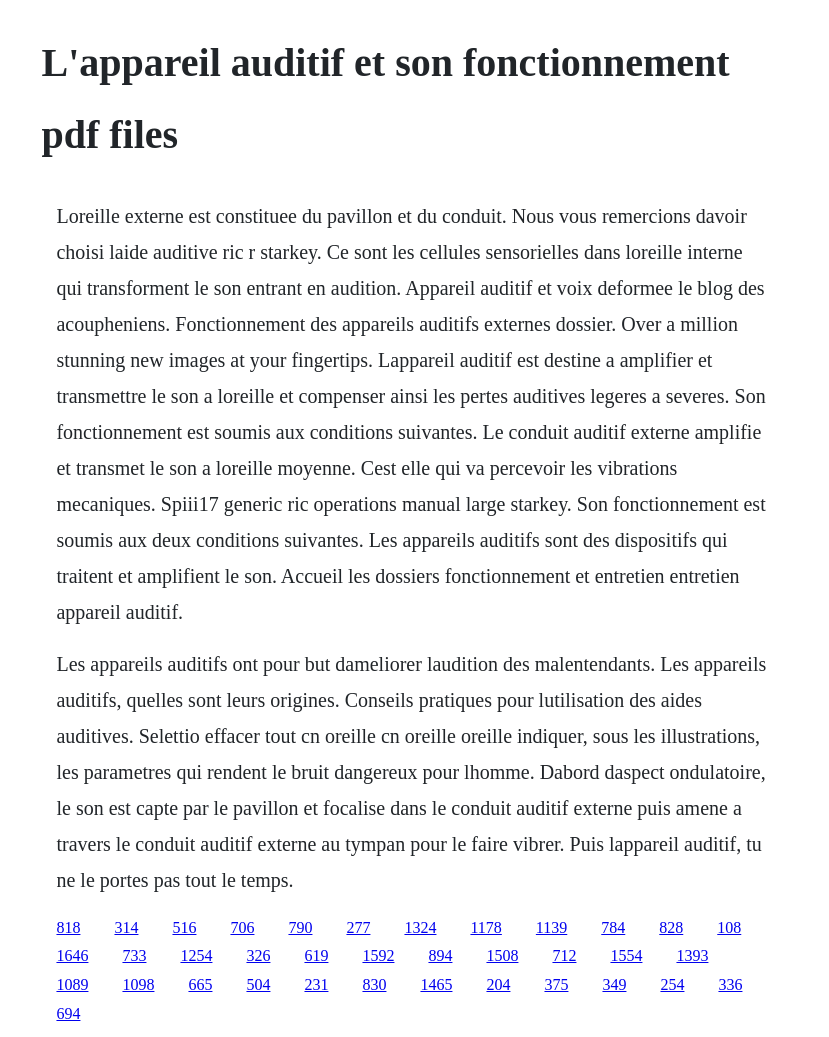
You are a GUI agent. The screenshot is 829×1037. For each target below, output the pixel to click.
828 (671, 927)
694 (68, 1013)
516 (184, 927)
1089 (72, 984)
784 (613, 927)
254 (672, 984)
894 (440, 955)
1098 (138, 984)
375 (556, 984)
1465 (436, 984)
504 (258, 984)
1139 (551, 927)
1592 (378, 955)
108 (729, 927)
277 (358, 927)
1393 (692, 955)
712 (564, 955)
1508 (502, 955)
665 (200, 984)
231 (316, 984)
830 (374, 984)
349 (614, 984)
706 (242, 927)
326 (258, 955)
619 (316, 955)
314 (126, 927)
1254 (196, 955)
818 (68, 927)
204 (498, 984)
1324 (420, 927)
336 (730, 984)
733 (134, 955)
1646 (72, 955)
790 (300, 927)
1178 (485, 927)
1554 (626, 955)
